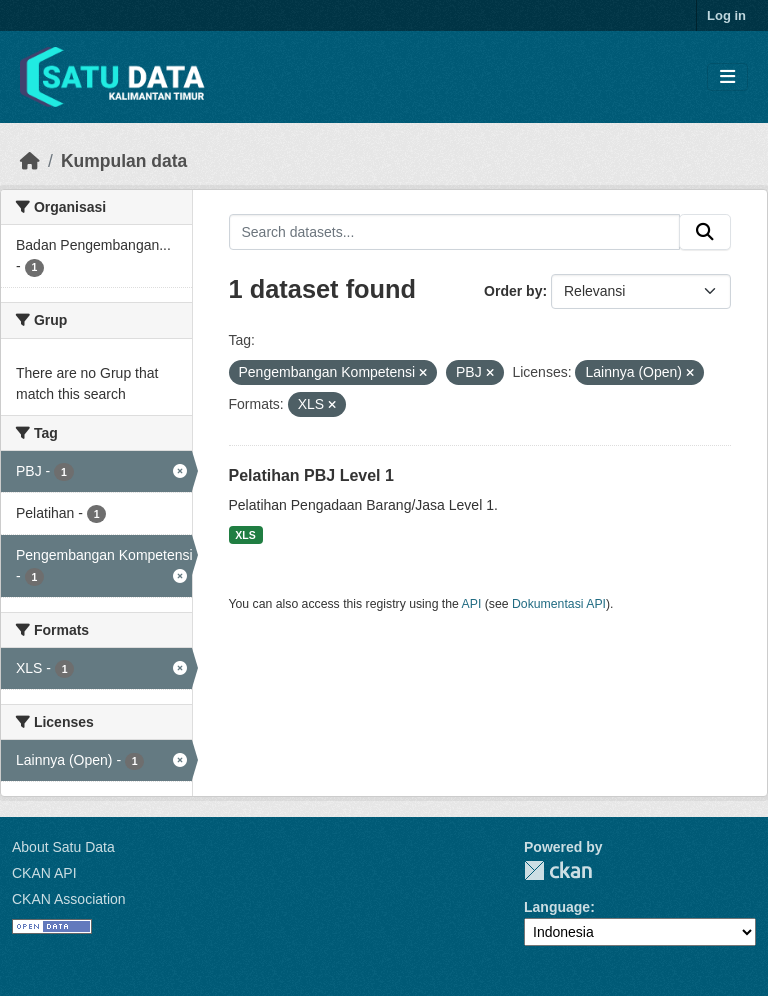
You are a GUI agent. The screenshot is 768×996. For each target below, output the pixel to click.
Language (557, 907)
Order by (513, 291)
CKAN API (44, 873)
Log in (726, 15)
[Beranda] (30, 161)
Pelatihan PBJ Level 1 (311, 475)
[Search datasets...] (455, 232)
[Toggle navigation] (727, 77)
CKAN (558, 870)
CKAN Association (69, 899)
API (472, 604)
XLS (245, 535)
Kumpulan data (124, 161)
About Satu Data (63, 847)
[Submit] (705, 232)
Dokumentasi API (559, 604)
